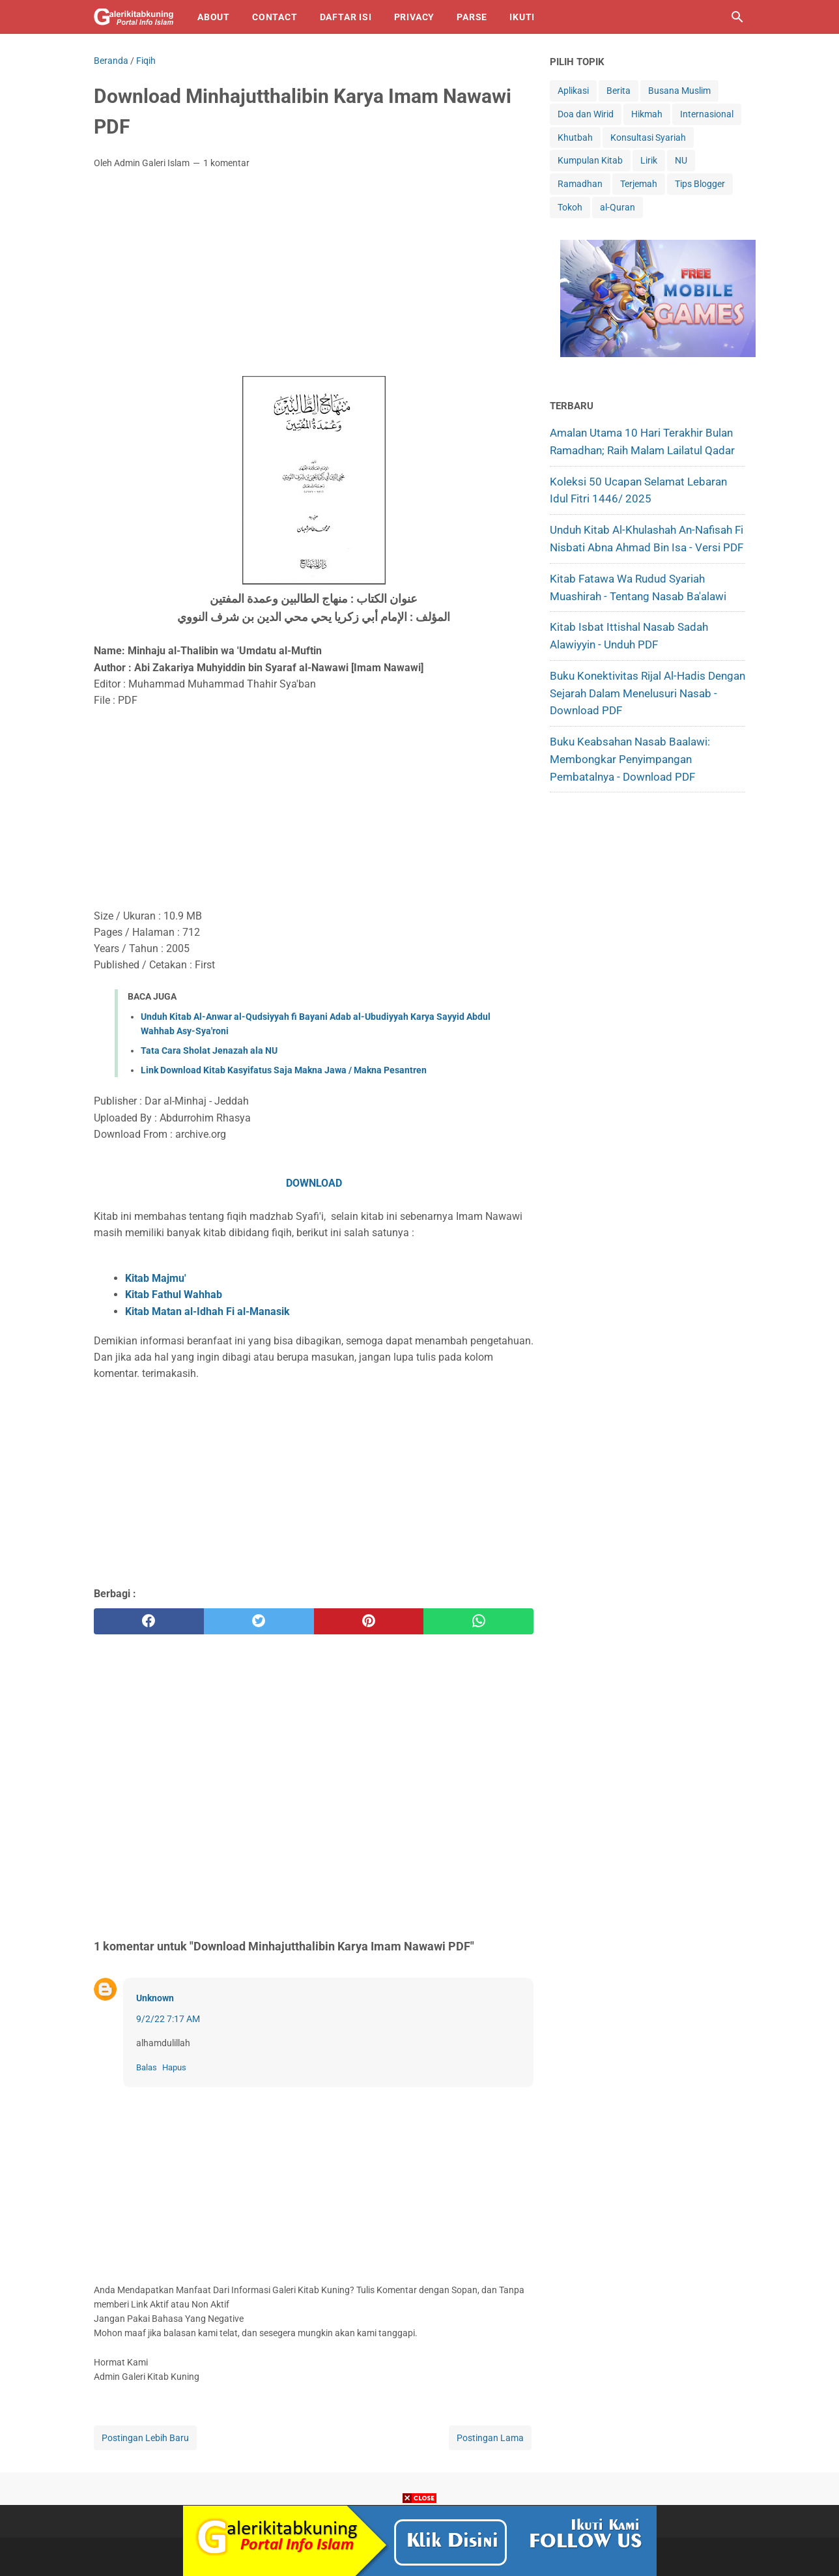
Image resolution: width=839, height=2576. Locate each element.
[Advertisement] (313, 277)
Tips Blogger (700, 184)
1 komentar (226, 163)
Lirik (648, 160)
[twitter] (259, 1621)
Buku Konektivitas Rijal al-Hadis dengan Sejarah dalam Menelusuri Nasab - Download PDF (647, 693)
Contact (275, 17)
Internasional (706, 114)
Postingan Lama (490, 2438)
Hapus (174, 2067)
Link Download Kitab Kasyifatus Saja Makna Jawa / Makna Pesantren (284, 1070)
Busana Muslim (679, 90)
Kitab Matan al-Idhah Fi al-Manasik (207, 1311)
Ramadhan (580, 184)
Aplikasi (573, 90)
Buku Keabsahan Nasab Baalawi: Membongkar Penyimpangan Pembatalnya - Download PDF (631, 759)
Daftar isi (346, 17)
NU (681, 160)
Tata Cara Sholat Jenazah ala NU (209, 1050)
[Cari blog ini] (737, 17)
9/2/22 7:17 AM (168, 2019)
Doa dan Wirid (586, 114)
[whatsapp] (478, 1621)
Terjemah (638, 184)
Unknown (155, 1998)
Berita (618, 90)
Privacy (414, 17)
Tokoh (570, 207)
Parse (472, 17)
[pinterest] (369, 1621)
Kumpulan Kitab (590, 160)
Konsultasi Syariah (648, 137)
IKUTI (522, 17)
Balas (146, 2067)
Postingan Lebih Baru (145, 2438)
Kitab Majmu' (155, 1278)
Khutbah (575, 137)
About (213, 17)
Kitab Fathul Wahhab (175, 1294)
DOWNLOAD (314, 1183)
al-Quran (617, 207)
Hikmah (646, 114)
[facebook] (149, 1621)
